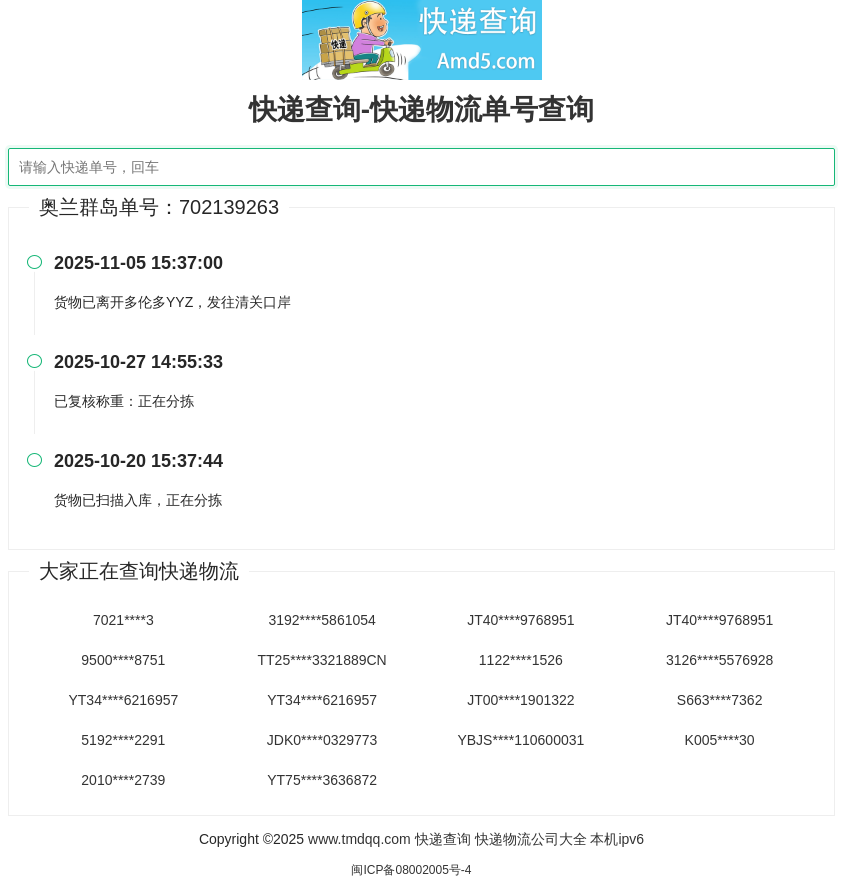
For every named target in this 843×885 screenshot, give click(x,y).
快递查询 (443, 839)
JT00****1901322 (520, 700)
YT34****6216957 (123, 700)
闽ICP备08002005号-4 (411, 870)
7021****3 (123, 620)
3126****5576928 (719, 660)
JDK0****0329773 (322, 740)
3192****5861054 (321, 620)
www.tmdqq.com (359, 839)
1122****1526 (521, 660)
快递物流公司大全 (531, 839)
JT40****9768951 (520, 620)
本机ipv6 (617, 839)
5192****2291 (123, 740)
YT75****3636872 (322, 780)
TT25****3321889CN (322, 660)
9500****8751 (123, 660)
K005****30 (720, 740)
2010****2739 (123, 780)
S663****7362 (720, 700)
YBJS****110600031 (520, 740)
